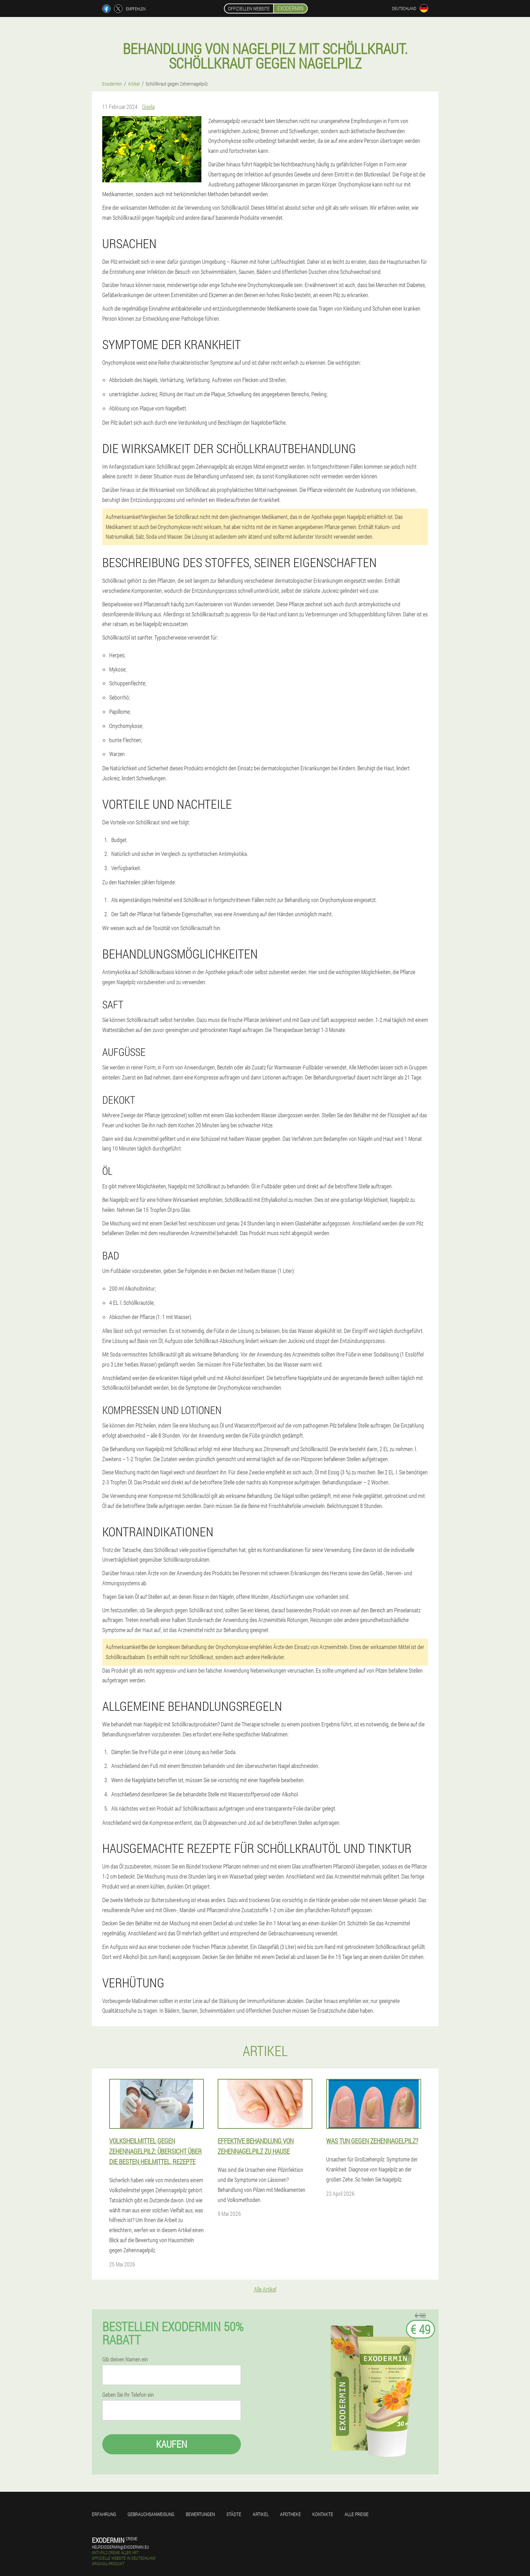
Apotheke (290, 2514)
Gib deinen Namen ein (125, 2359)
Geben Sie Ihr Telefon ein (128, 2394)
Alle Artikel (265, 2289)
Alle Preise (356, 2514)
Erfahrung (104, 2514)
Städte (233, 2514)
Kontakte (322, 2514)
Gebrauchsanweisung (151, 2514)
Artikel (261, 2514)
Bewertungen (200, 2514)
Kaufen (171, 2444)
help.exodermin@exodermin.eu (120, 2547)
